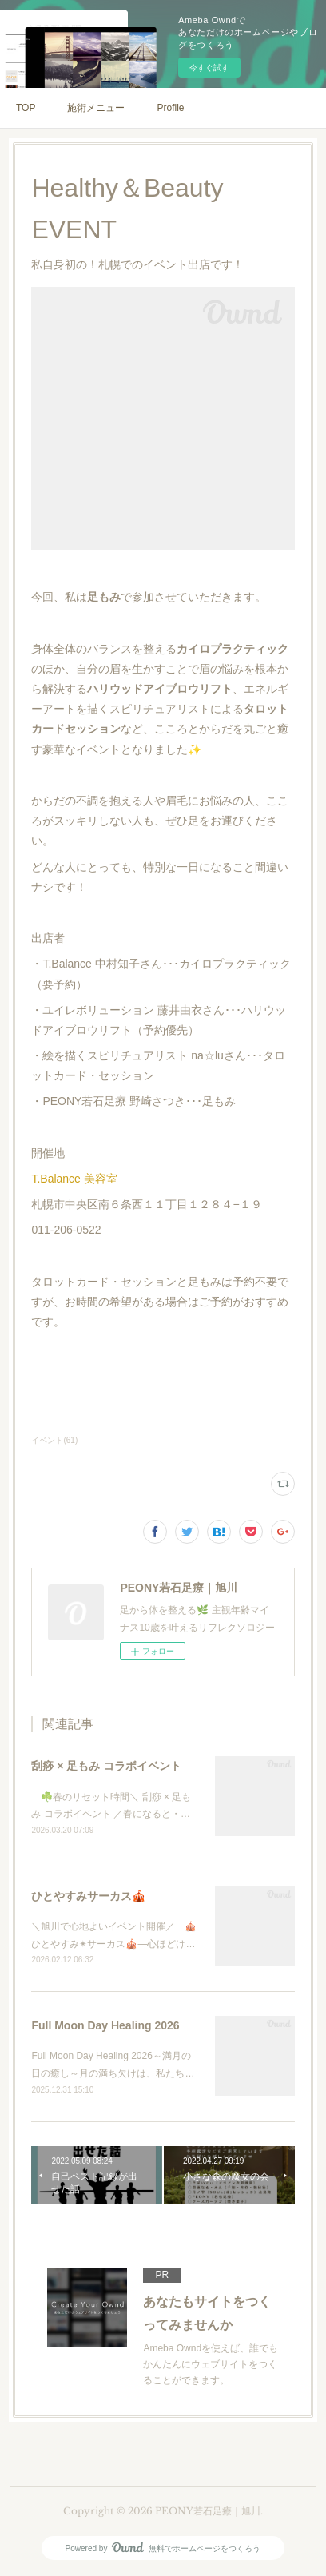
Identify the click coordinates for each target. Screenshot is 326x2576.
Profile (170, 107)
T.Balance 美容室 (74, 1178)
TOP (25, 107)
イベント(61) (54, 1440)
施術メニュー (96, 107)
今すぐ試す (209, 67)
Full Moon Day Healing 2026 (105, 2025)
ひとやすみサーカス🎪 (88, 1896)
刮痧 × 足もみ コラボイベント (106, 1765)
